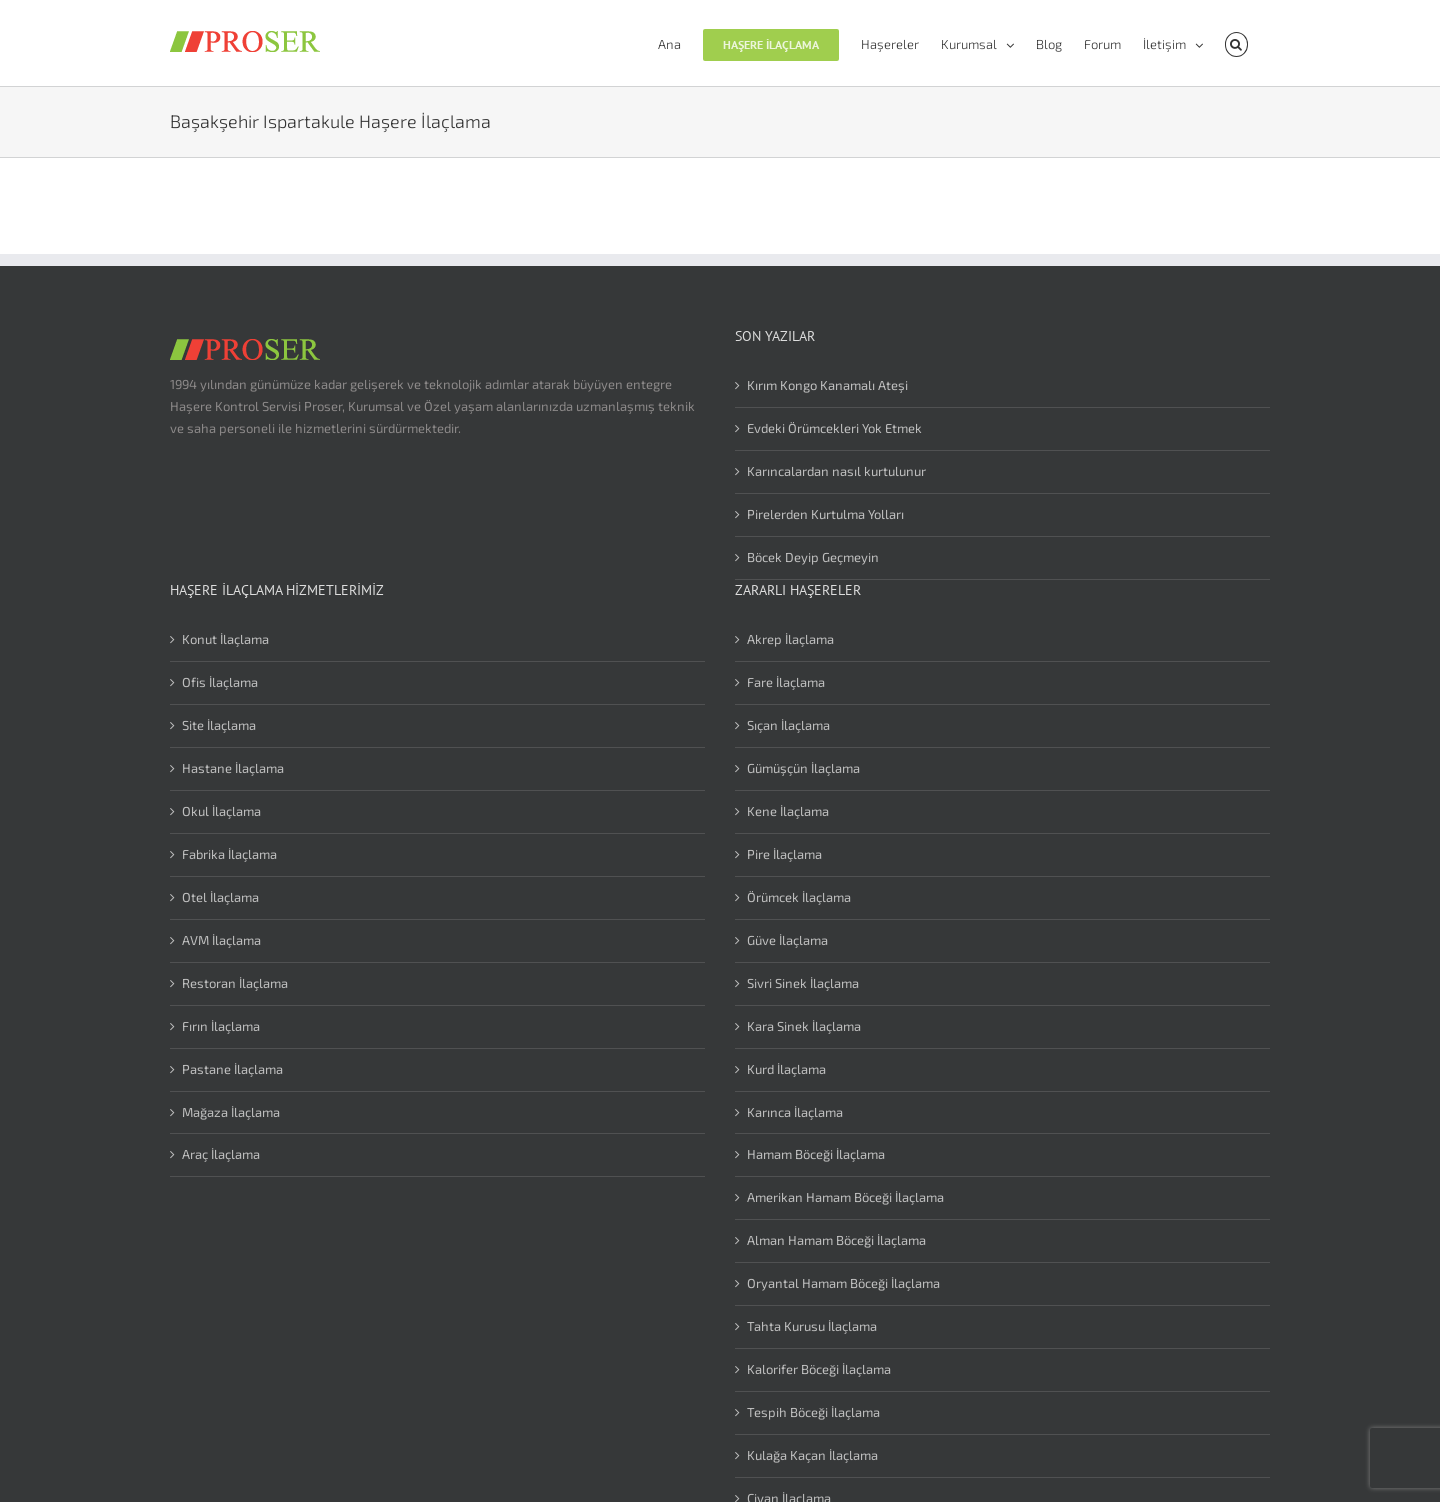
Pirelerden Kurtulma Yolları (825, 514)
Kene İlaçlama (788, 811)
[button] (1236, 43)
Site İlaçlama (219, 725)
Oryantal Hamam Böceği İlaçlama (843, 1283)
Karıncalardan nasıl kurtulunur (836, 471)
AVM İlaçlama (221, 940)
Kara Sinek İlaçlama (804, 1026)
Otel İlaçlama (220, 897)
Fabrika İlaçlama (229, 854)
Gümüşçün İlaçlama (803, 768)
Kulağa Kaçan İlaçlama (812, 1455)
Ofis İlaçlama (220, 682)
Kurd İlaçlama (786, 1069)
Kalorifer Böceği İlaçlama (819, 1369)
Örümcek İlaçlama (799, 897)
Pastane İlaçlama (232, 1069)
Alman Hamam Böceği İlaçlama (836, 1240)
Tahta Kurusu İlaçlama (812, 1326)
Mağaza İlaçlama (231, 1112)
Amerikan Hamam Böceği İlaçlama (845, 1197)
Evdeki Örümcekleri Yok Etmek (834, 428)
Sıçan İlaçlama (788, 725)
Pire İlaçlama (784, 854)
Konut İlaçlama (225, 639)
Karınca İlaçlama (795, 1112)
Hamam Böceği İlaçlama (816, 1154)
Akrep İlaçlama (790, 639)
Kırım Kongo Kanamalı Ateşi (827, 385)
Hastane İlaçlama (233, 768)
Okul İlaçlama (221, 811)
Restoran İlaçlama (235, 983)
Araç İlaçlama (221, 1154)
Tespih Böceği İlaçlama (813, 1412)
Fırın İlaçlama (221, 1026)
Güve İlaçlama (787, 940)
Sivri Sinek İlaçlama (803, 983)
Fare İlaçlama (786, 682)
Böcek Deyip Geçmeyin (813, 557)
